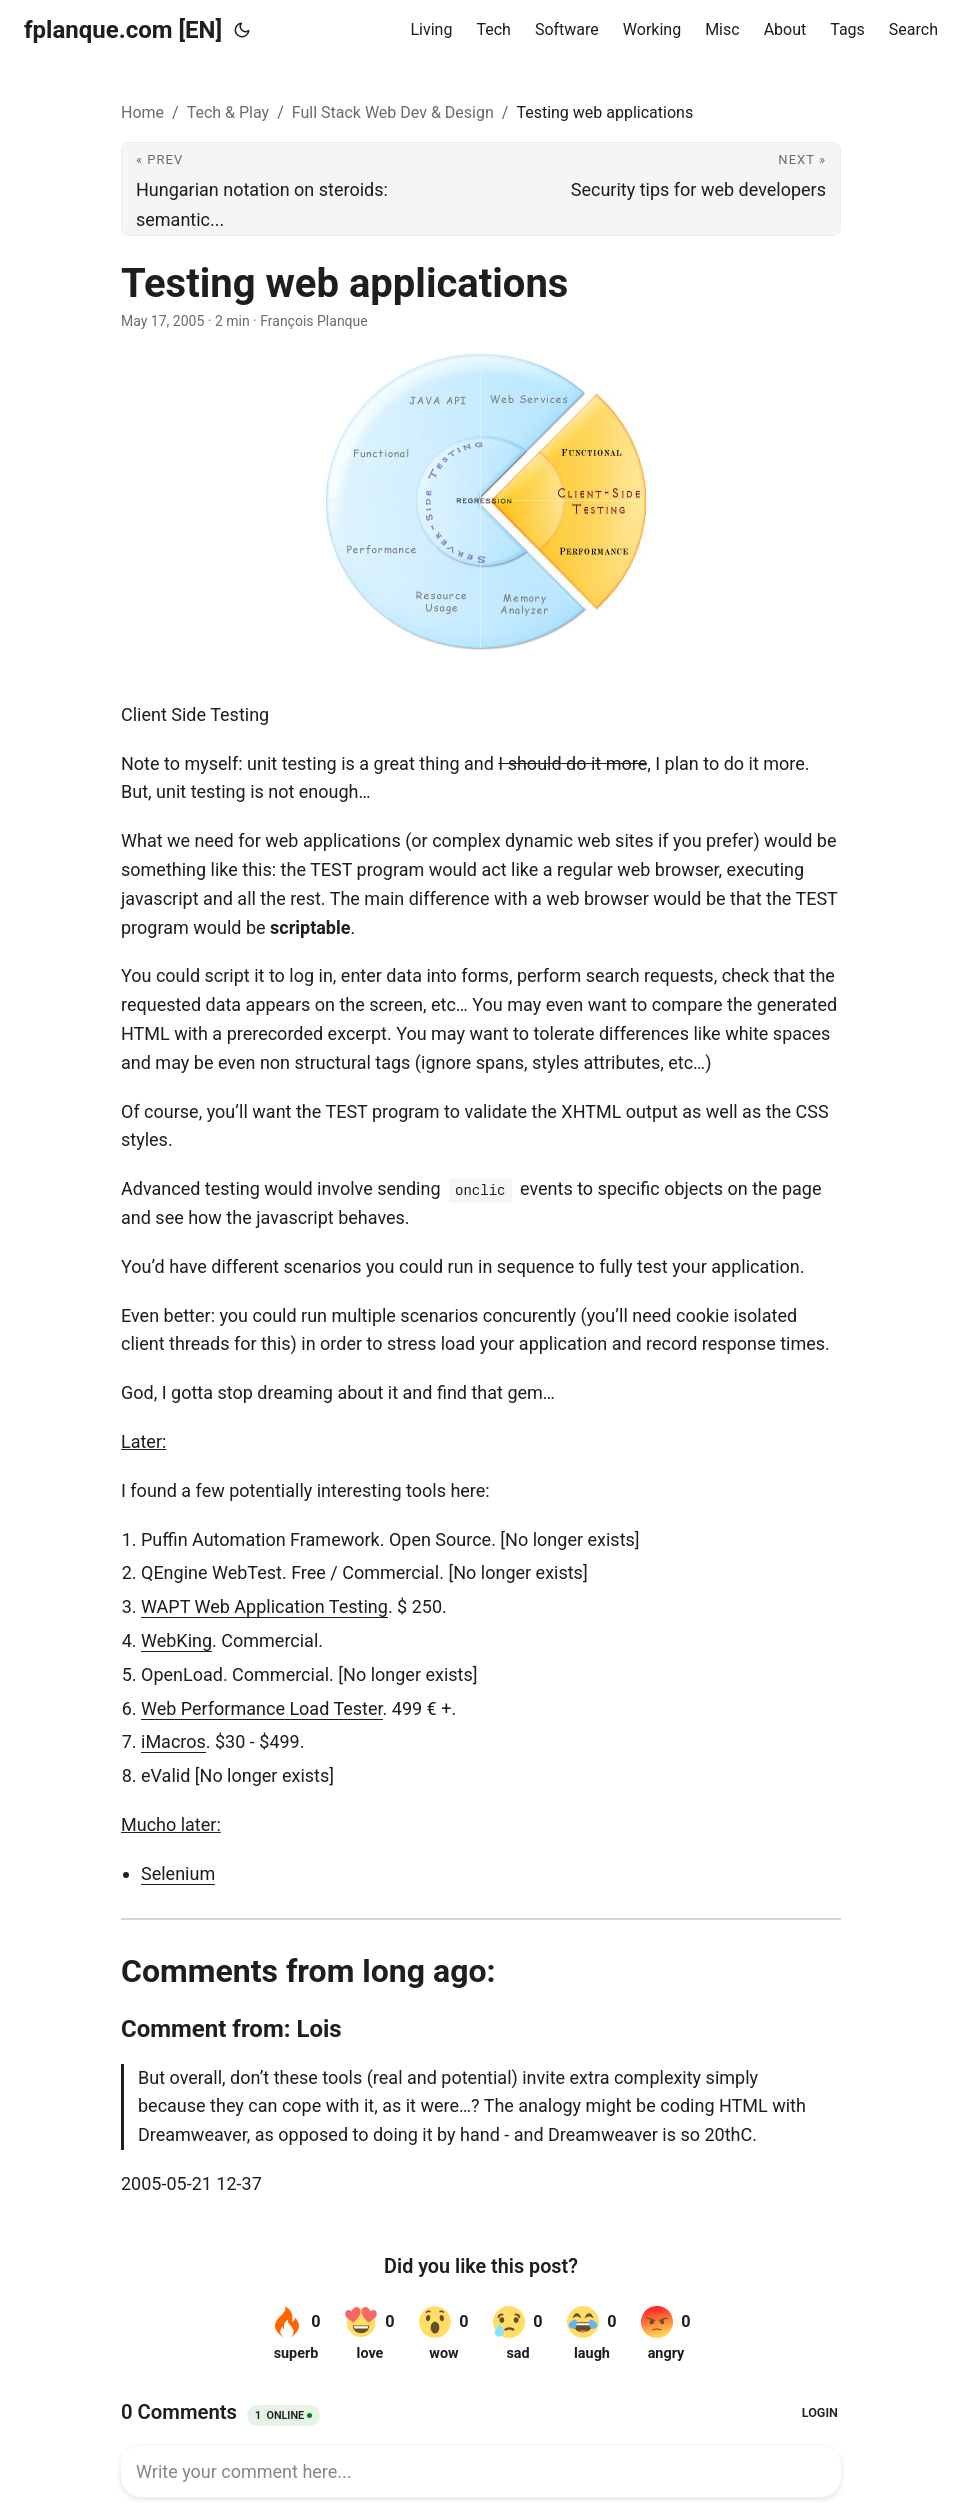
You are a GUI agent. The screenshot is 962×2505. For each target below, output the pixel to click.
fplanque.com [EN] (123, 30)
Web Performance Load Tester (262, 1708)
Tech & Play (228, 112)
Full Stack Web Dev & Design (393, 112)
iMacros (173, 1741)
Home (142, 112)
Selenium (178, 1873)
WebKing (176, 1640)
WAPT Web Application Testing (264, 1606)
